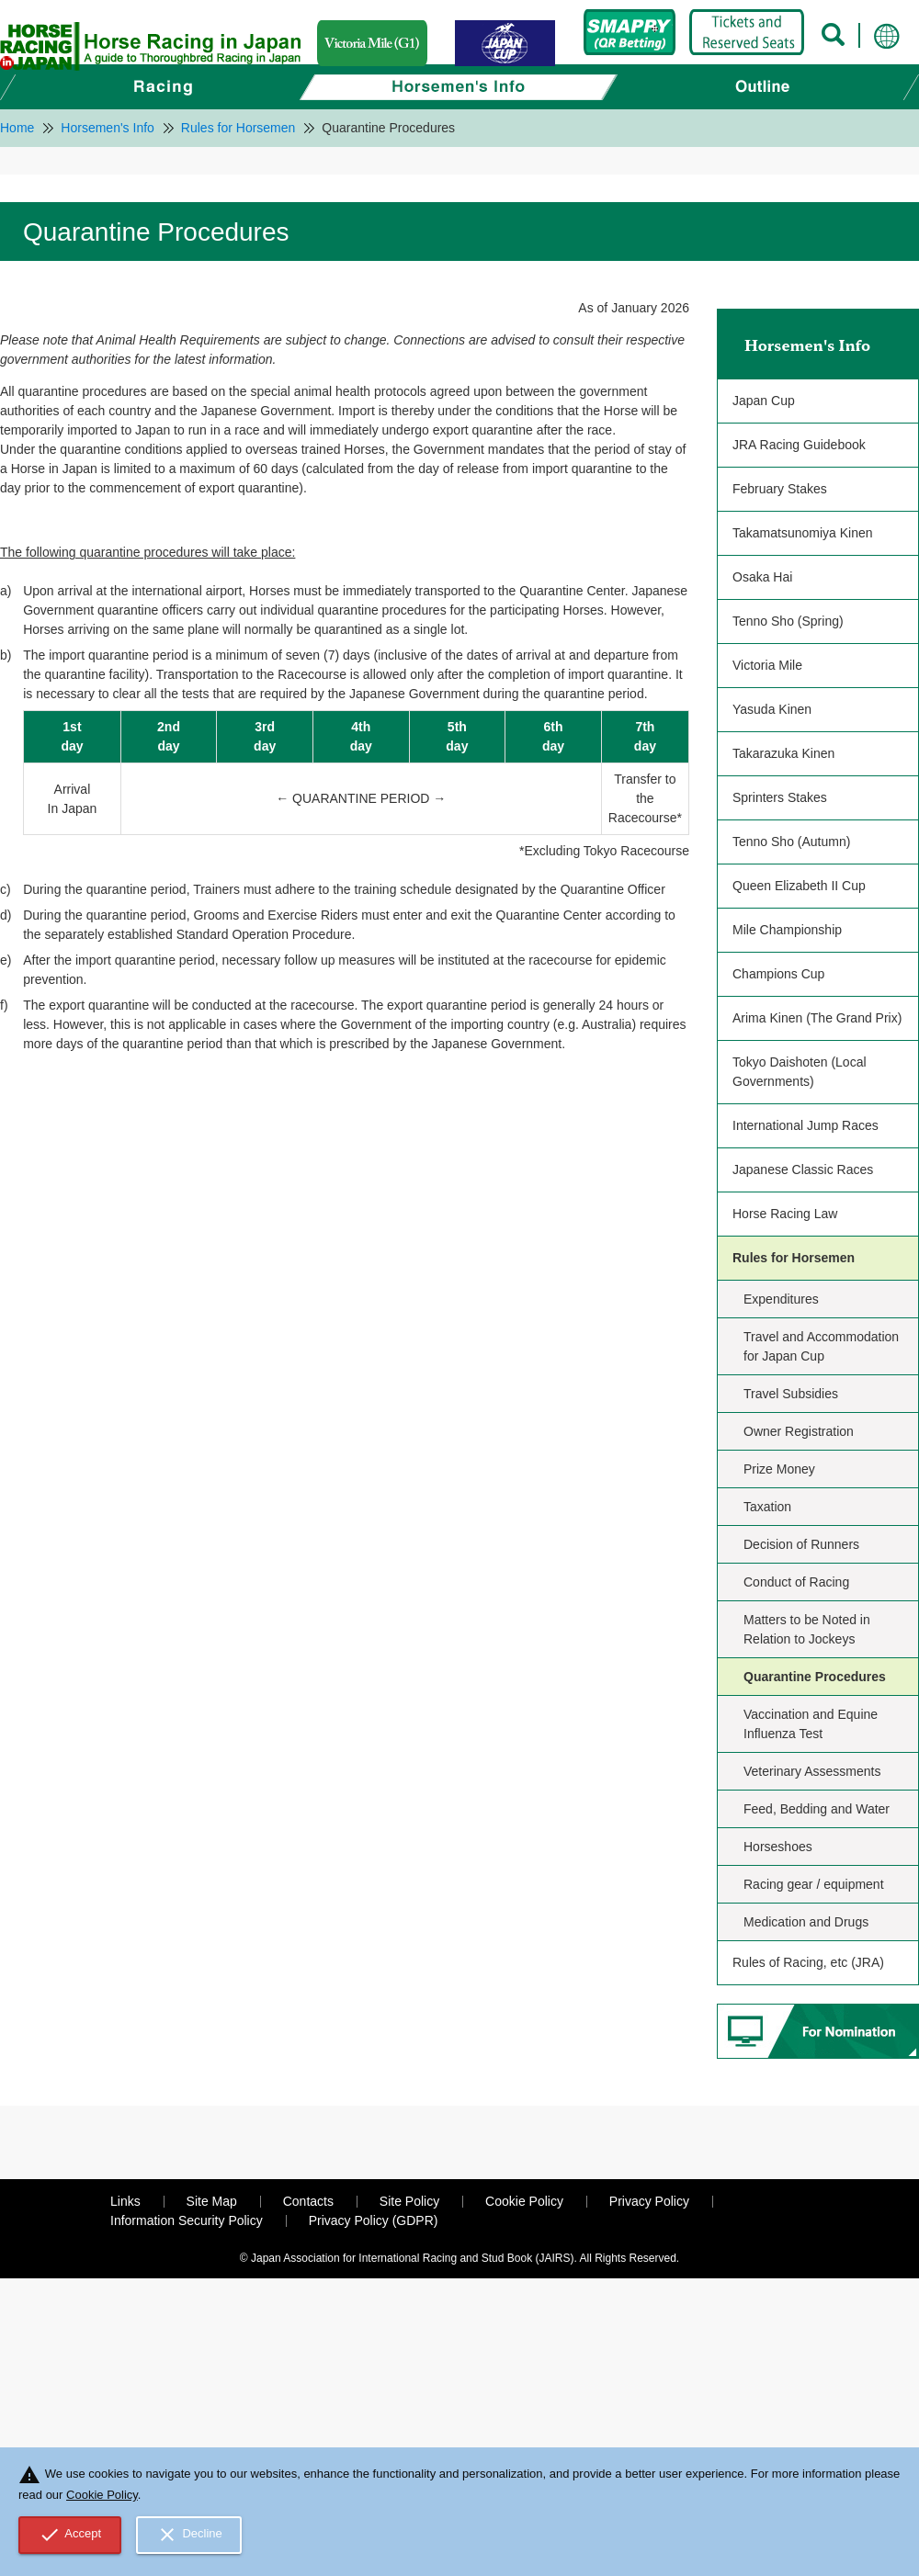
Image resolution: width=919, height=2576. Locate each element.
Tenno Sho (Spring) (788, 621)
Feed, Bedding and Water (816, 1809)
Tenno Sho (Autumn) (791, 841)
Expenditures (781, 1299)
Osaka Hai (762, 577)
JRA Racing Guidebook (799, 444)
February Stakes (779, 488)
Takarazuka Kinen (783, 753)
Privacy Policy (649, 2201)
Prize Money (779, 1469)
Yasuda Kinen (771, 709)
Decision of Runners (801, 1544)
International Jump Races (805, 1125)
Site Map (212, 2201)
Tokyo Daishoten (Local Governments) (799, 1072)
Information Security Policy (186, 2220)
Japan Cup (763, 400)
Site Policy (409, 2201)
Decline (189, 2535)
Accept (70, 2535)
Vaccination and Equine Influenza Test (810, 1724)
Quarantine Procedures (814, 1676)
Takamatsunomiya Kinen (802, 532)
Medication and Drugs (805, 1922)
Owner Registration (798, 1431)
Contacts (308, 2201)
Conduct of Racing (796, 1582)
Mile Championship (787, 929)
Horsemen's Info (807, 344)
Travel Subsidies (790, 1393)
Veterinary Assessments (811, 1771)
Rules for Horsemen (793, 1257)
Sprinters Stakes (779, 797)
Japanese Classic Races (802, 1169)
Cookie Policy (524, 2201)
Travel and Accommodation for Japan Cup (821, 1346)
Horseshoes (777, 1846)
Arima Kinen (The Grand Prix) (817, 1018)
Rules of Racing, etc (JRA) (808, 1962)
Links (125, 2201)
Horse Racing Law (784, 1213)
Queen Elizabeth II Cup (799, 885)
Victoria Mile (767, 665)
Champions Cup (778, 973)
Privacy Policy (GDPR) (373, 2220)
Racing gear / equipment (813, 1884)
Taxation (767, 1506)
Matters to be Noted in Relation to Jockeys (806, 1629)
